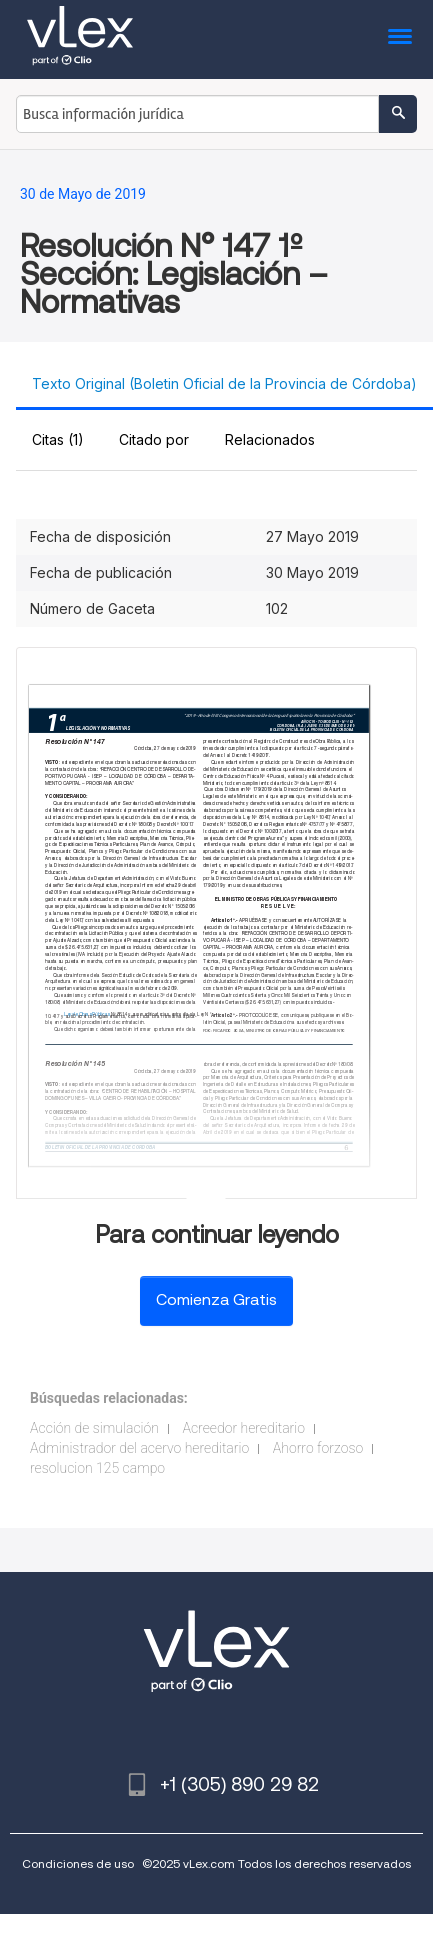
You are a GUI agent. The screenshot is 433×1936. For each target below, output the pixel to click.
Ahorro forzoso (318, 1448)
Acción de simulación (94, 1428)
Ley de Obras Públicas (87, 1014)
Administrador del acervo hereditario (139, 1448)
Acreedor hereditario (243, 1428)
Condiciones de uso (78, 1863)
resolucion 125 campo (97, 1468)
